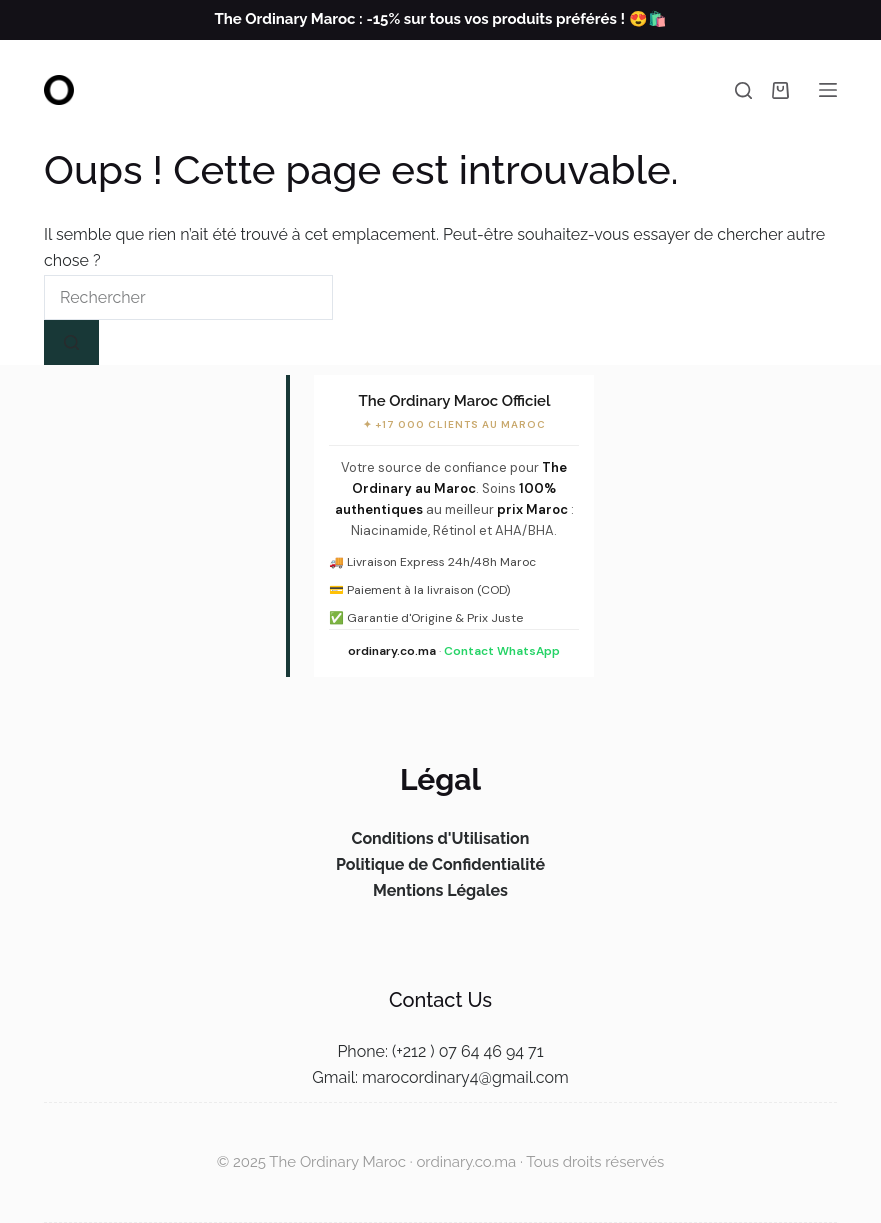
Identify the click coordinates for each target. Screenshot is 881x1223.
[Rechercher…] (188, 297)
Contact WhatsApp (502, 651)
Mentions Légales (440, 890)
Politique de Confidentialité (440, 864)
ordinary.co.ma (392, 651)
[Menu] (828, 90)
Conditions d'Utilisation (440, 838)
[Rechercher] (743, 90)
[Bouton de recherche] (71, 342)
